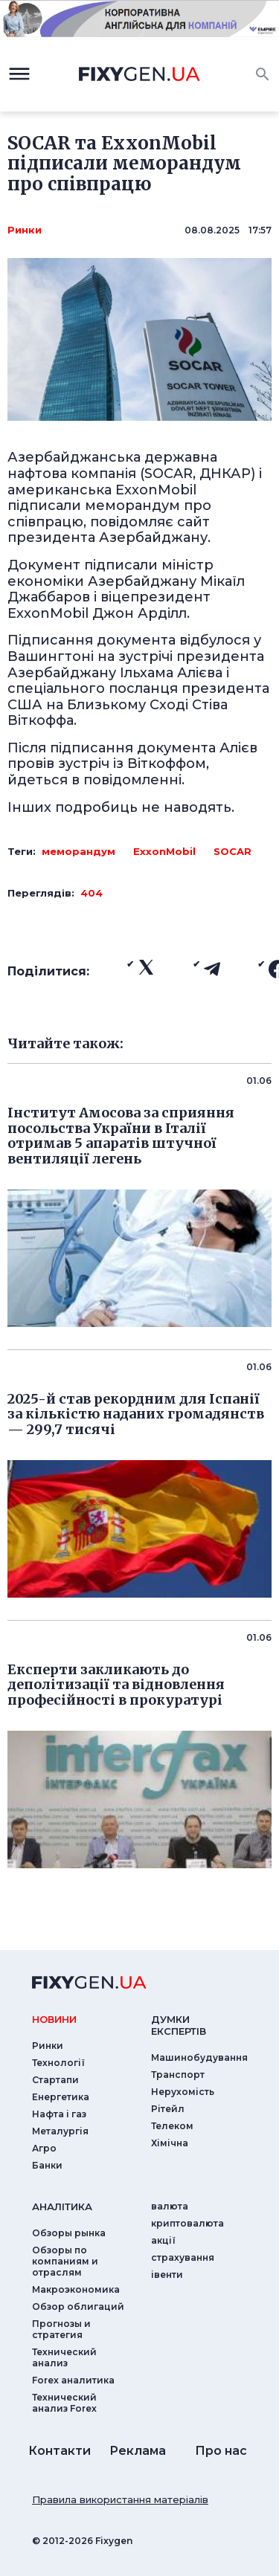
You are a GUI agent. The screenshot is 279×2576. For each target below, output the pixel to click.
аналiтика (62, 2206)
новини (54, 2019)
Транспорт (178, 2074)
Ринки (24, 230)
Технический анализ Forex (64, 2403)
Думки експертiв (178, 2025)
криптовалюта (187, 2223)
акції (163, 2240)
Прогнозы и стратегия (61, 2329)
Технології (58, 2062)
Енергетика (60, 2096)
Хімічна (169, 2143)
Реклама (137, 2451)
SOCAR (232, 851)
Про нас (221, 2451)
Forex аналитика (73, 2380)
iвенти (167, 2274)
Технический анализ (64, 2357)
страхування (182, 2257)
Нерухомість (182, 2091)
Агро (44, 2148)
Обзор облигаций (78, 2306)
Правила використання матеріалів (120, 2499)
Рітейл (168, 2108)
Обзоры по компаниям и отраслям (65, 2261)
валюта (169, 2206)
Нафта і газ (59, 2114)
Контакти (59, 2451)
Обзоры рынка (69, 2232)
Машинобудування (199, 2057)
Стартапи (55, 2079)
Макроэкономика (76, 2289)
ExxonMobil (164, 851)
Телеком (172, 2125)
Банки (47, 2165)
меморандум (78, 851)
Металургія (60, 2131)
